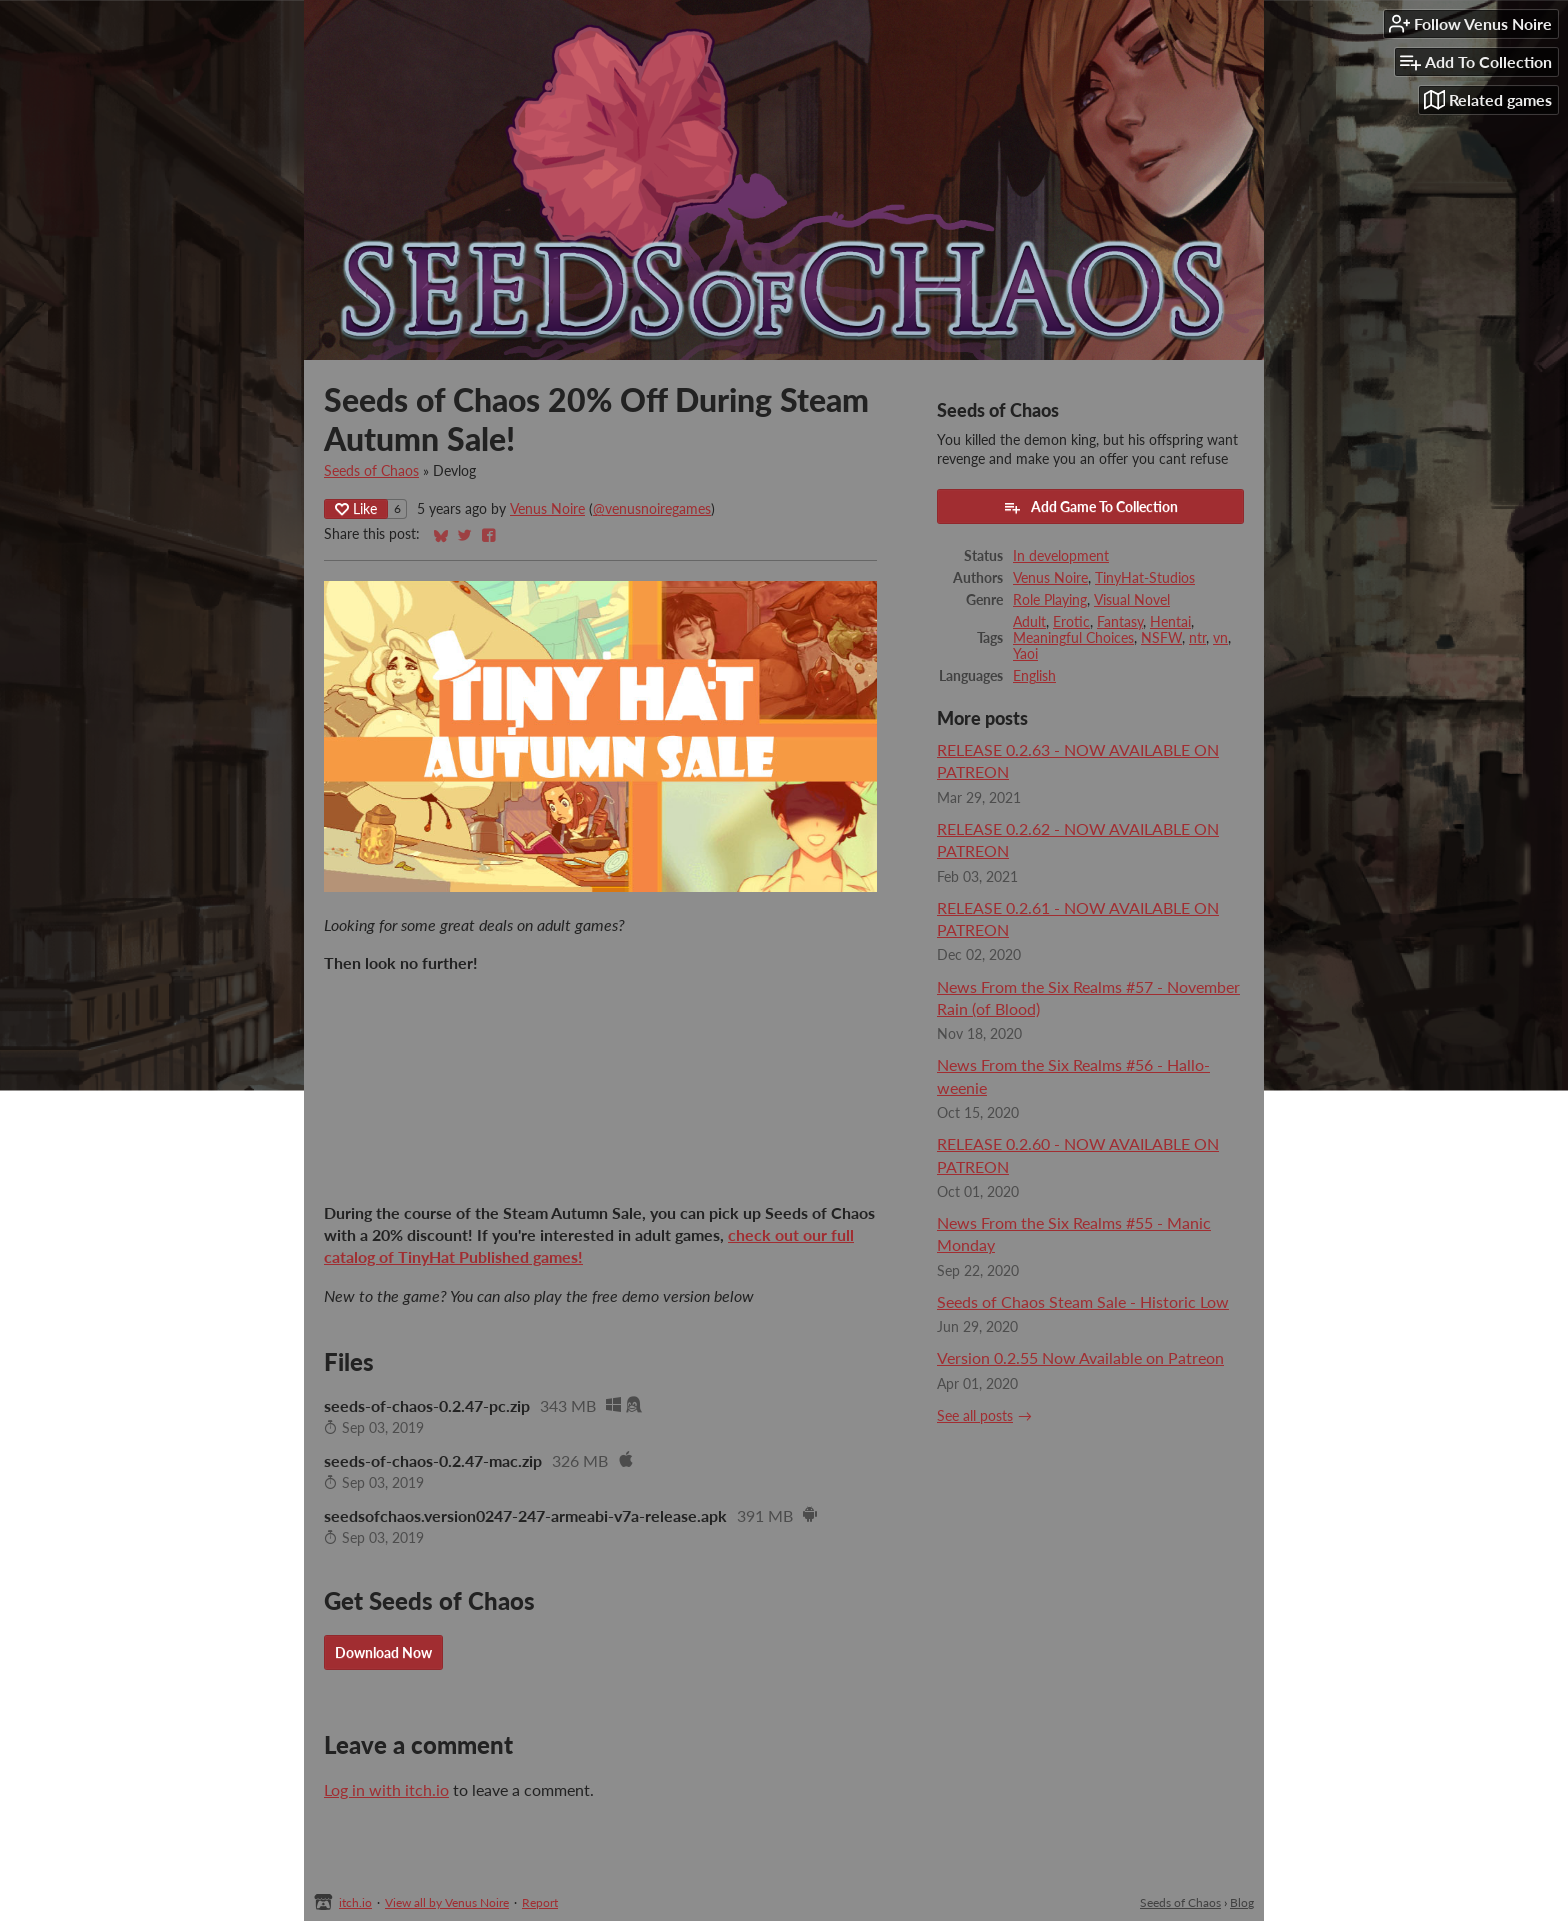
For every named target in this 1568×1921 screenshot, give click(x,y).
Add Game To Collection (1090, 507)
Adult (1029, 622)
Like (356, 508)
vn (1220, 638)
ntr (1197, 638)
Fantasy (1120, 622)
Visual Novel (1132, 600)
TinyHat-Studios (1145, 578)
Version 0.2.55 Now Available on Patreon (1080, 1357)
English (1034, 676)
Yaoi (1025, 654)
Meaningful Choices (1073, 638)
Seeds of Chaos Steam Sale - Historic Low (1083, 1301)
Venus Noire (547, 509)
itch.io (355, 1902)
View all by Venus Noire (447, 1902)
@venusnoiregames (652, 509)
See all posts (975, 1416)
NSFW (1161, 638)
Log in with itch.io (386, 1789)
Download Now (383, 1652)
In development (1061, 556)
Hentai (1170, 622)
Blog (1242, 1902)
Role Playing (1050, 600)
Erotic (1071, 622)
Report (540, 1902)
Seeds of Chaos (371, 471)
